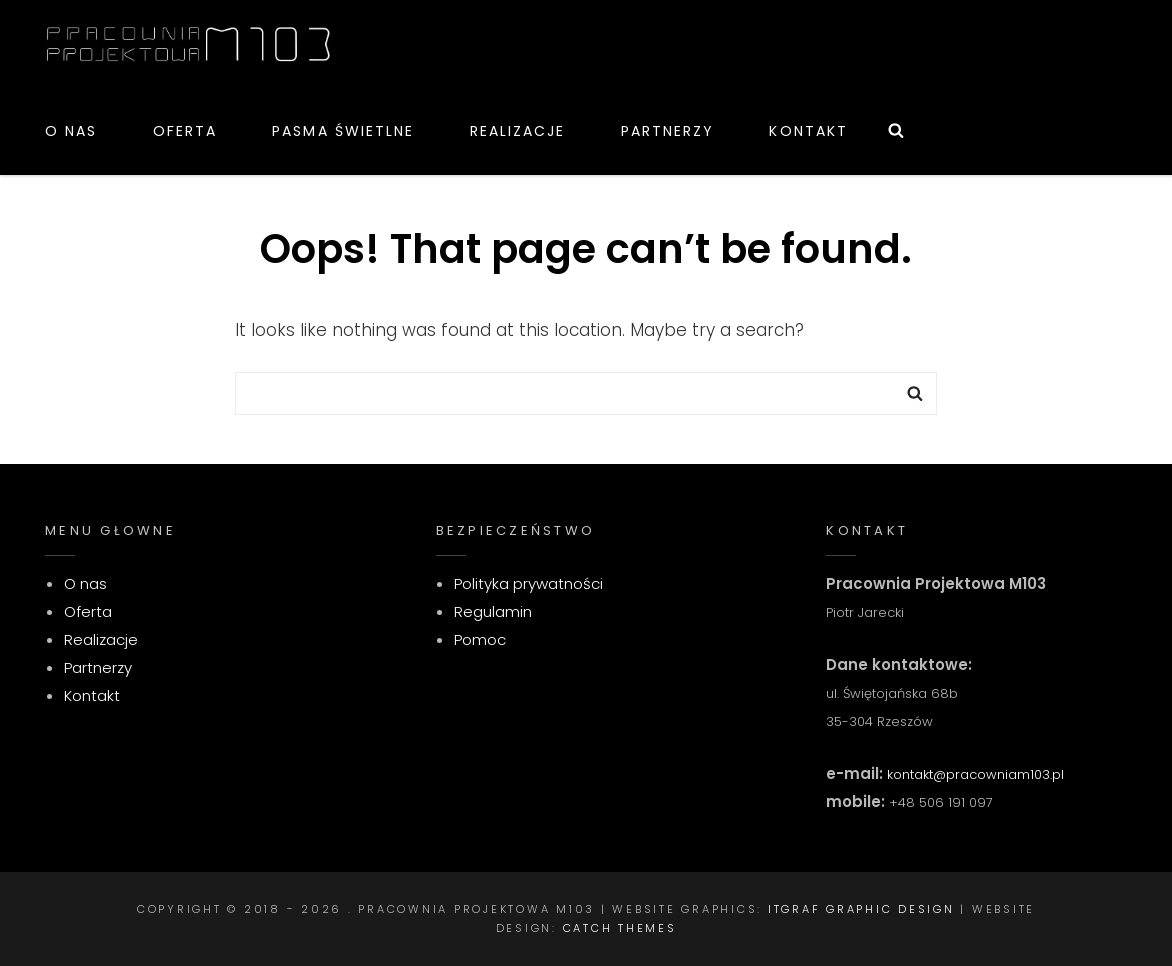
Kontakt (808, 131)
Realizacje (518, 131)
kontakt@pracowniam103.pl (973, 774)
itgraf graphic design (861, 909)
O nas (71, 131)
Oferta (185, 131)
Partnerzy (668, 131)
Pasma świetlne (343, 131)
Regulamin (493, 611)
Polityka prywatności (528, 583)
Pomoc (480, 639)
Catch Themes (620, 928)
